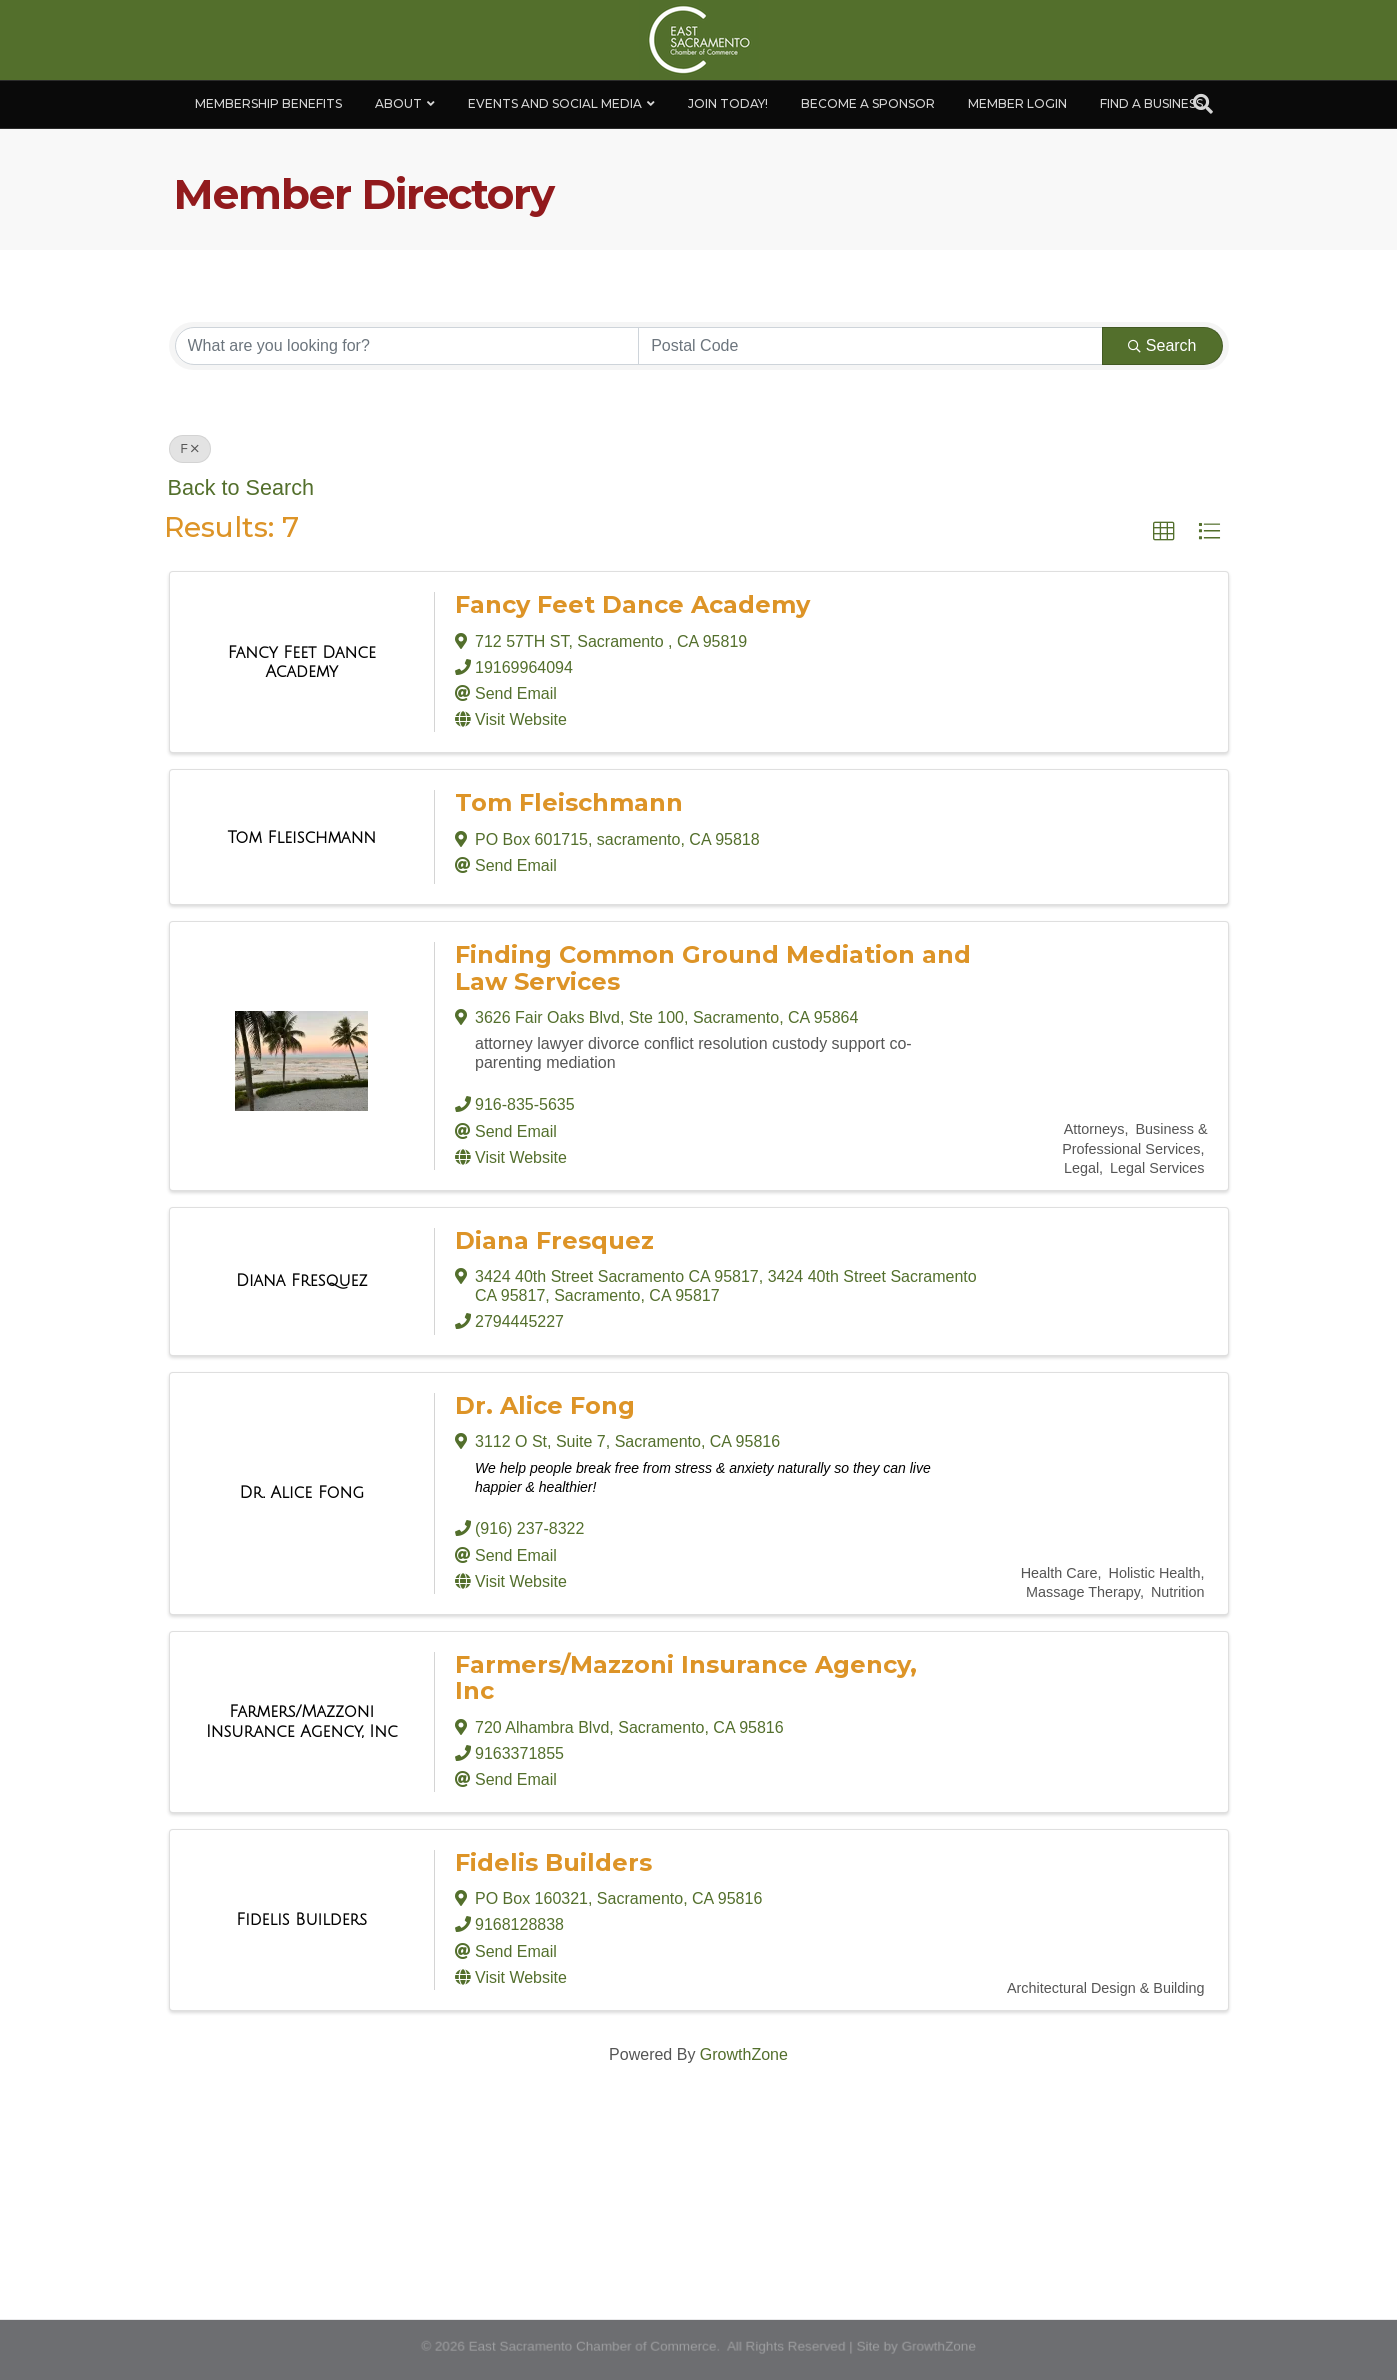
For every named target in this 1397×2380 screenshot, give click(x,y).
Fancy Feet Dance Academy (632, 604)
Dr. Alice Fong (545, 1405)
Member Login (1017, 103)
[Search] (1203, 104)
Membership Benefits (268, 103)
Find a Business (1151, 103)
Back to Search (241, 487)
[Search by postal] (870, 346)
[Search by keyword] (407, 346)
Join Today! (728, 103)
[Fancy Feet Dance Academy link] (302, 662)
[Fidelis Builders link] (301, 1920)
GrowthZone (744, 2054)
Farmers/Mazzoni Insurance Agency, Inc (686, 1677)
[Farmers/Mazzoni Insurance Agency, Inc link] (302, 1721)
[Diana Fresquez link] (302, 1281)
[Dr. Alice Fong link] (301, 1493)
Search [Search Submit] (1162, 345)
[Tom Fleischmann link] (301, 838)
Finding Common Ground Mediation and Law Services (713, 967)
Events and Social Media (555, 103)
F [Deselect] (190, 449)
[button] (1164, 532)
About (398, 103)
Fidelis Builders (553, 1862)
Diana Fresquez (554, 1240)
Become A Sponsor (868, 103)
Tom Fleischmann (569, 802)
